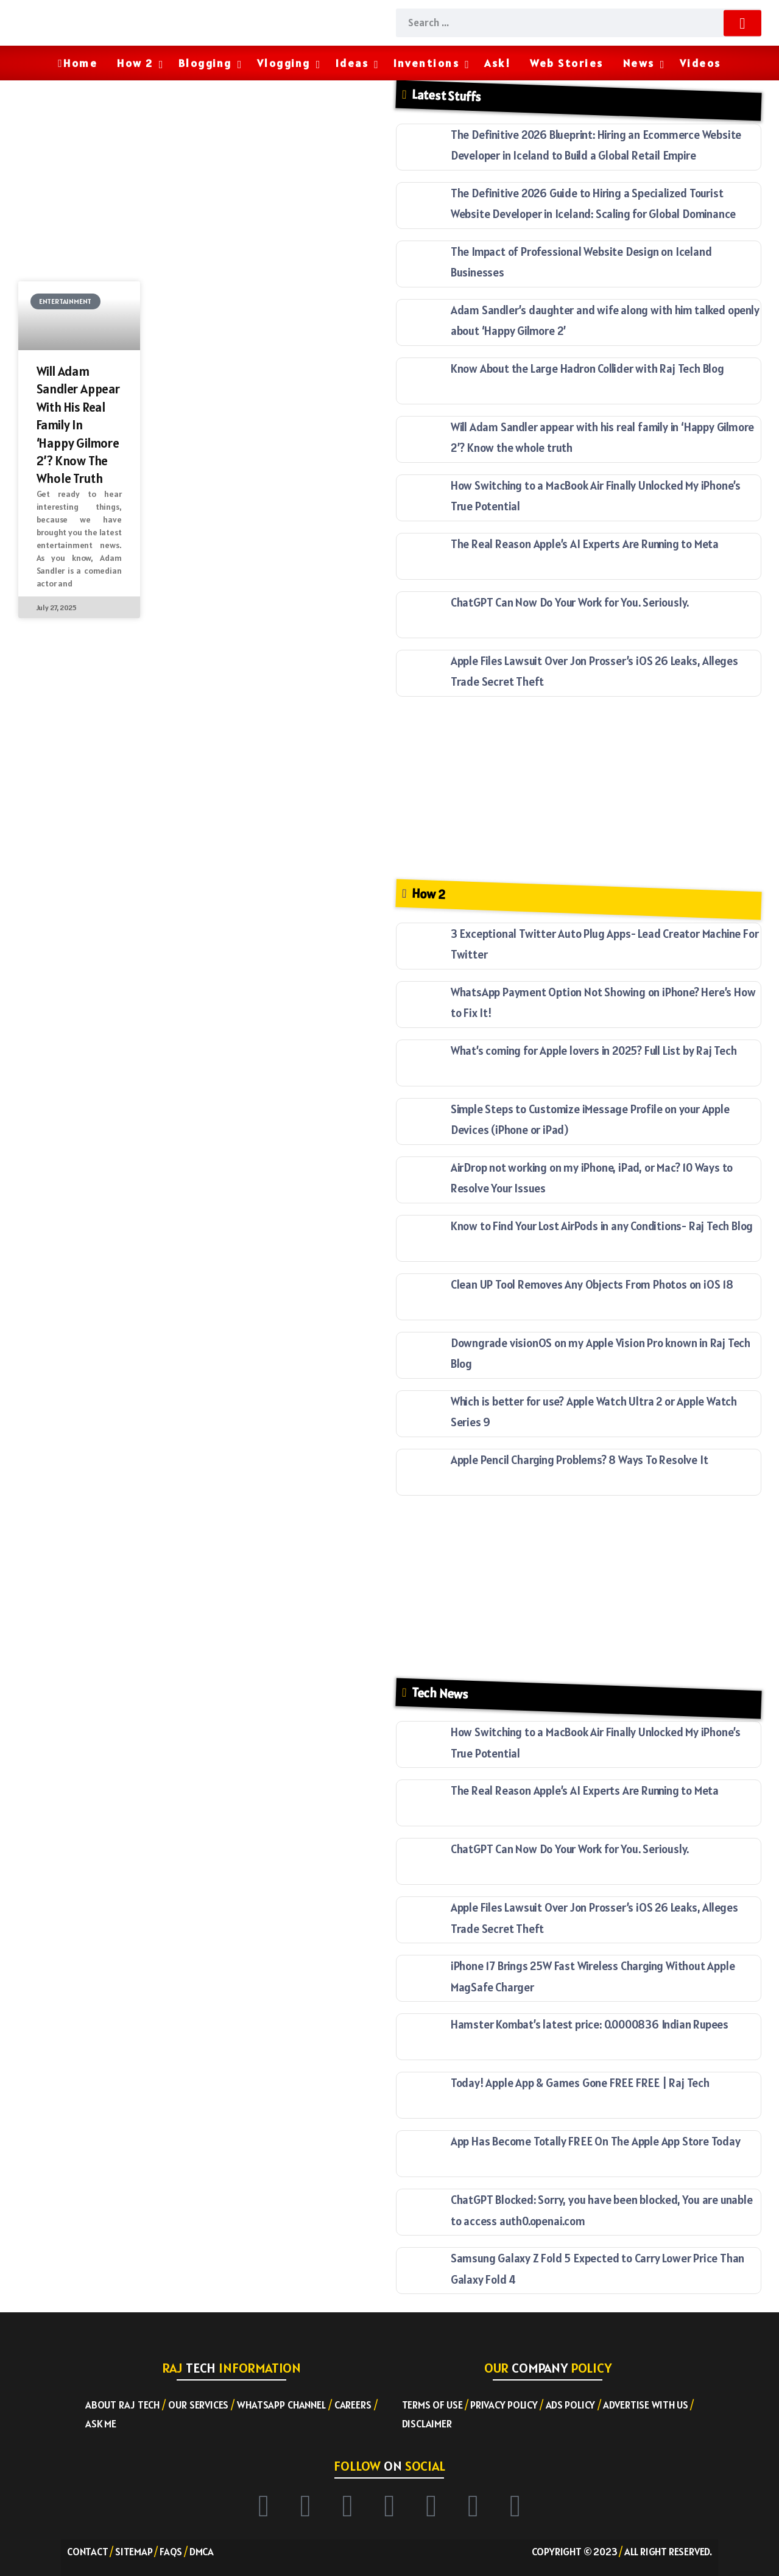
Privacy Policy (504, 2405)
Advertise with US (645, 2405)
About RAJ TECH (122, 2405)
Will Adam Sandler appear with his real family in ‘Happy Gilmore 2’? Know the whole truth (78, 425)
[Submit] (742, 23)
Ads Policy (571, 2405)
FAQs (171, 2551)
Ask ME (100, 2423)
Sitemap (134, 2551)
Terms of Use (432, 2405)
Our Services (198, 2405)
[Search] (578, 23)
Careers (353, 2405)
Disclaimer (427, 2423)
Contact (87, 2551)
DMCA (201, 2551)
